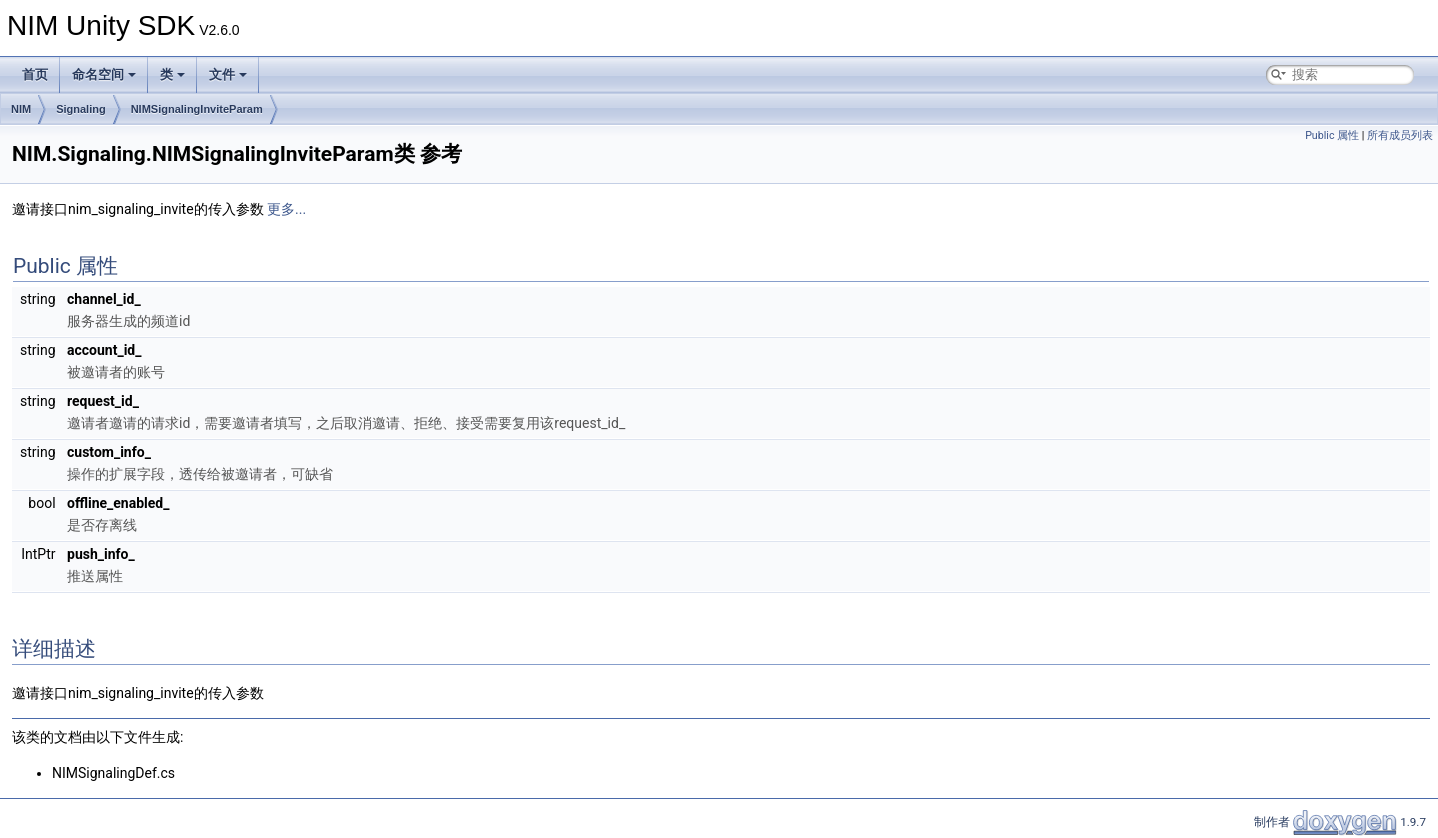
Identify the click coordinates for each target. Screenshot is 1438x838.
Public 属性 (1332, 135)
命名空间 (104, 74)
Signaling (81, 109)
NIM (21, 109)
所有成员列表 (1400, 135)
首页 (35, 74)
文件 (228, 74)
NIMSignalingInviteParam (197, 109)
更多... (286, 209)
